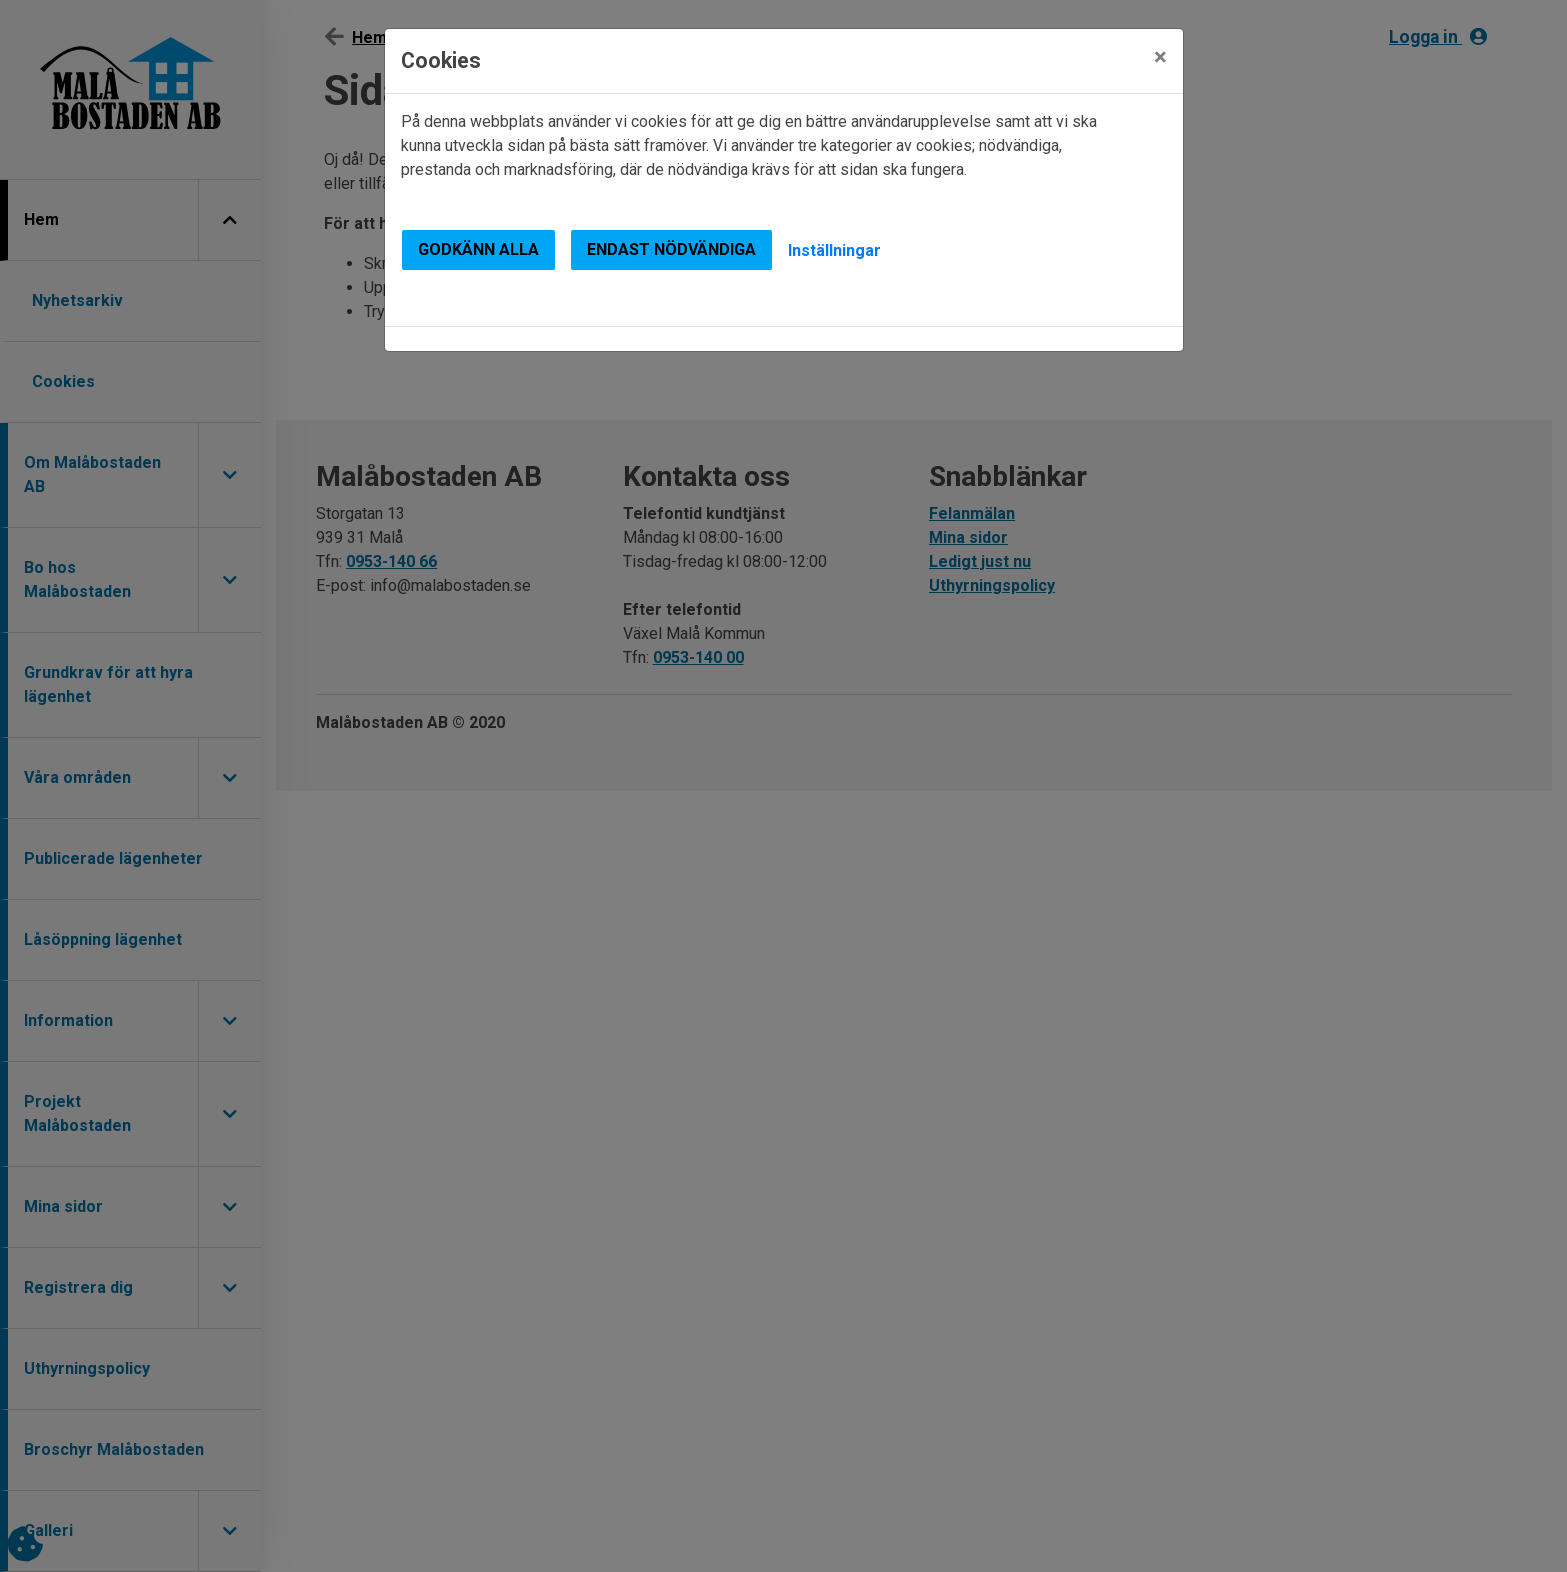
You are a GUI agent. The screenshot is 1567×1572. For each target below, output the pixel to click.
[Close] (1160, 57)
